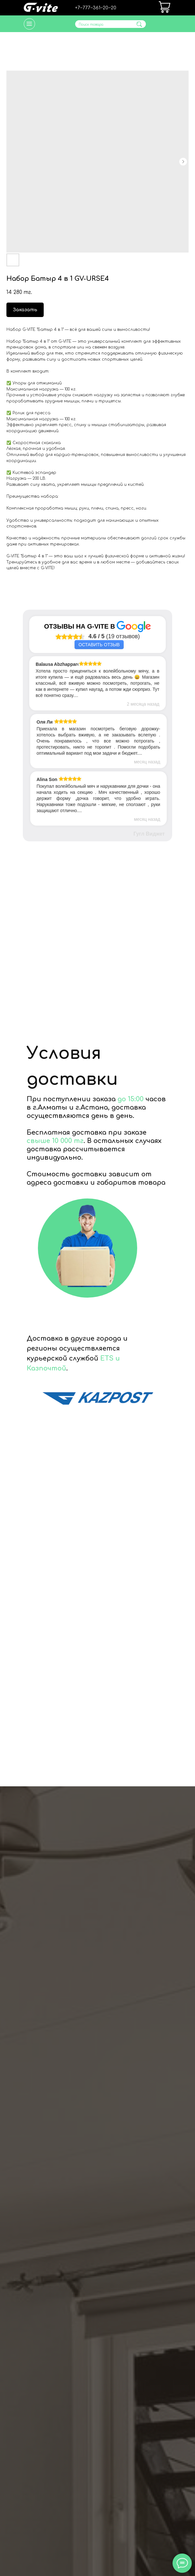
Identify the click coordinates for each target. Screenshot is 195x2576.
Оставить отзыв (99, 644)
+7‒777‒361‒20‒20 (95, 7)
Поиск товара (91, 24)
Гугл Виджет (149, 834)
